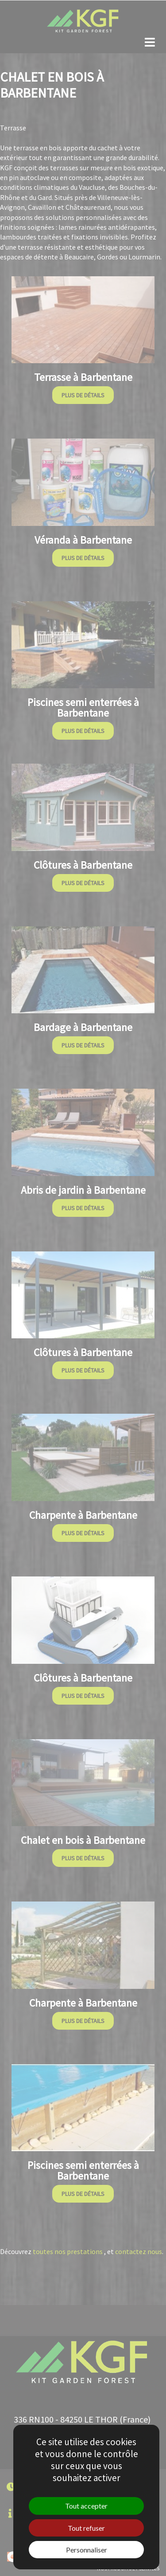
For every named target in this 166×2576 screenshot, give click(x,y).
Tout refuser (86, 2528)
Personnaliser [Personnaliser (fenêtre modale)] (86, 2549)
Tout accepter (86, 2506)
